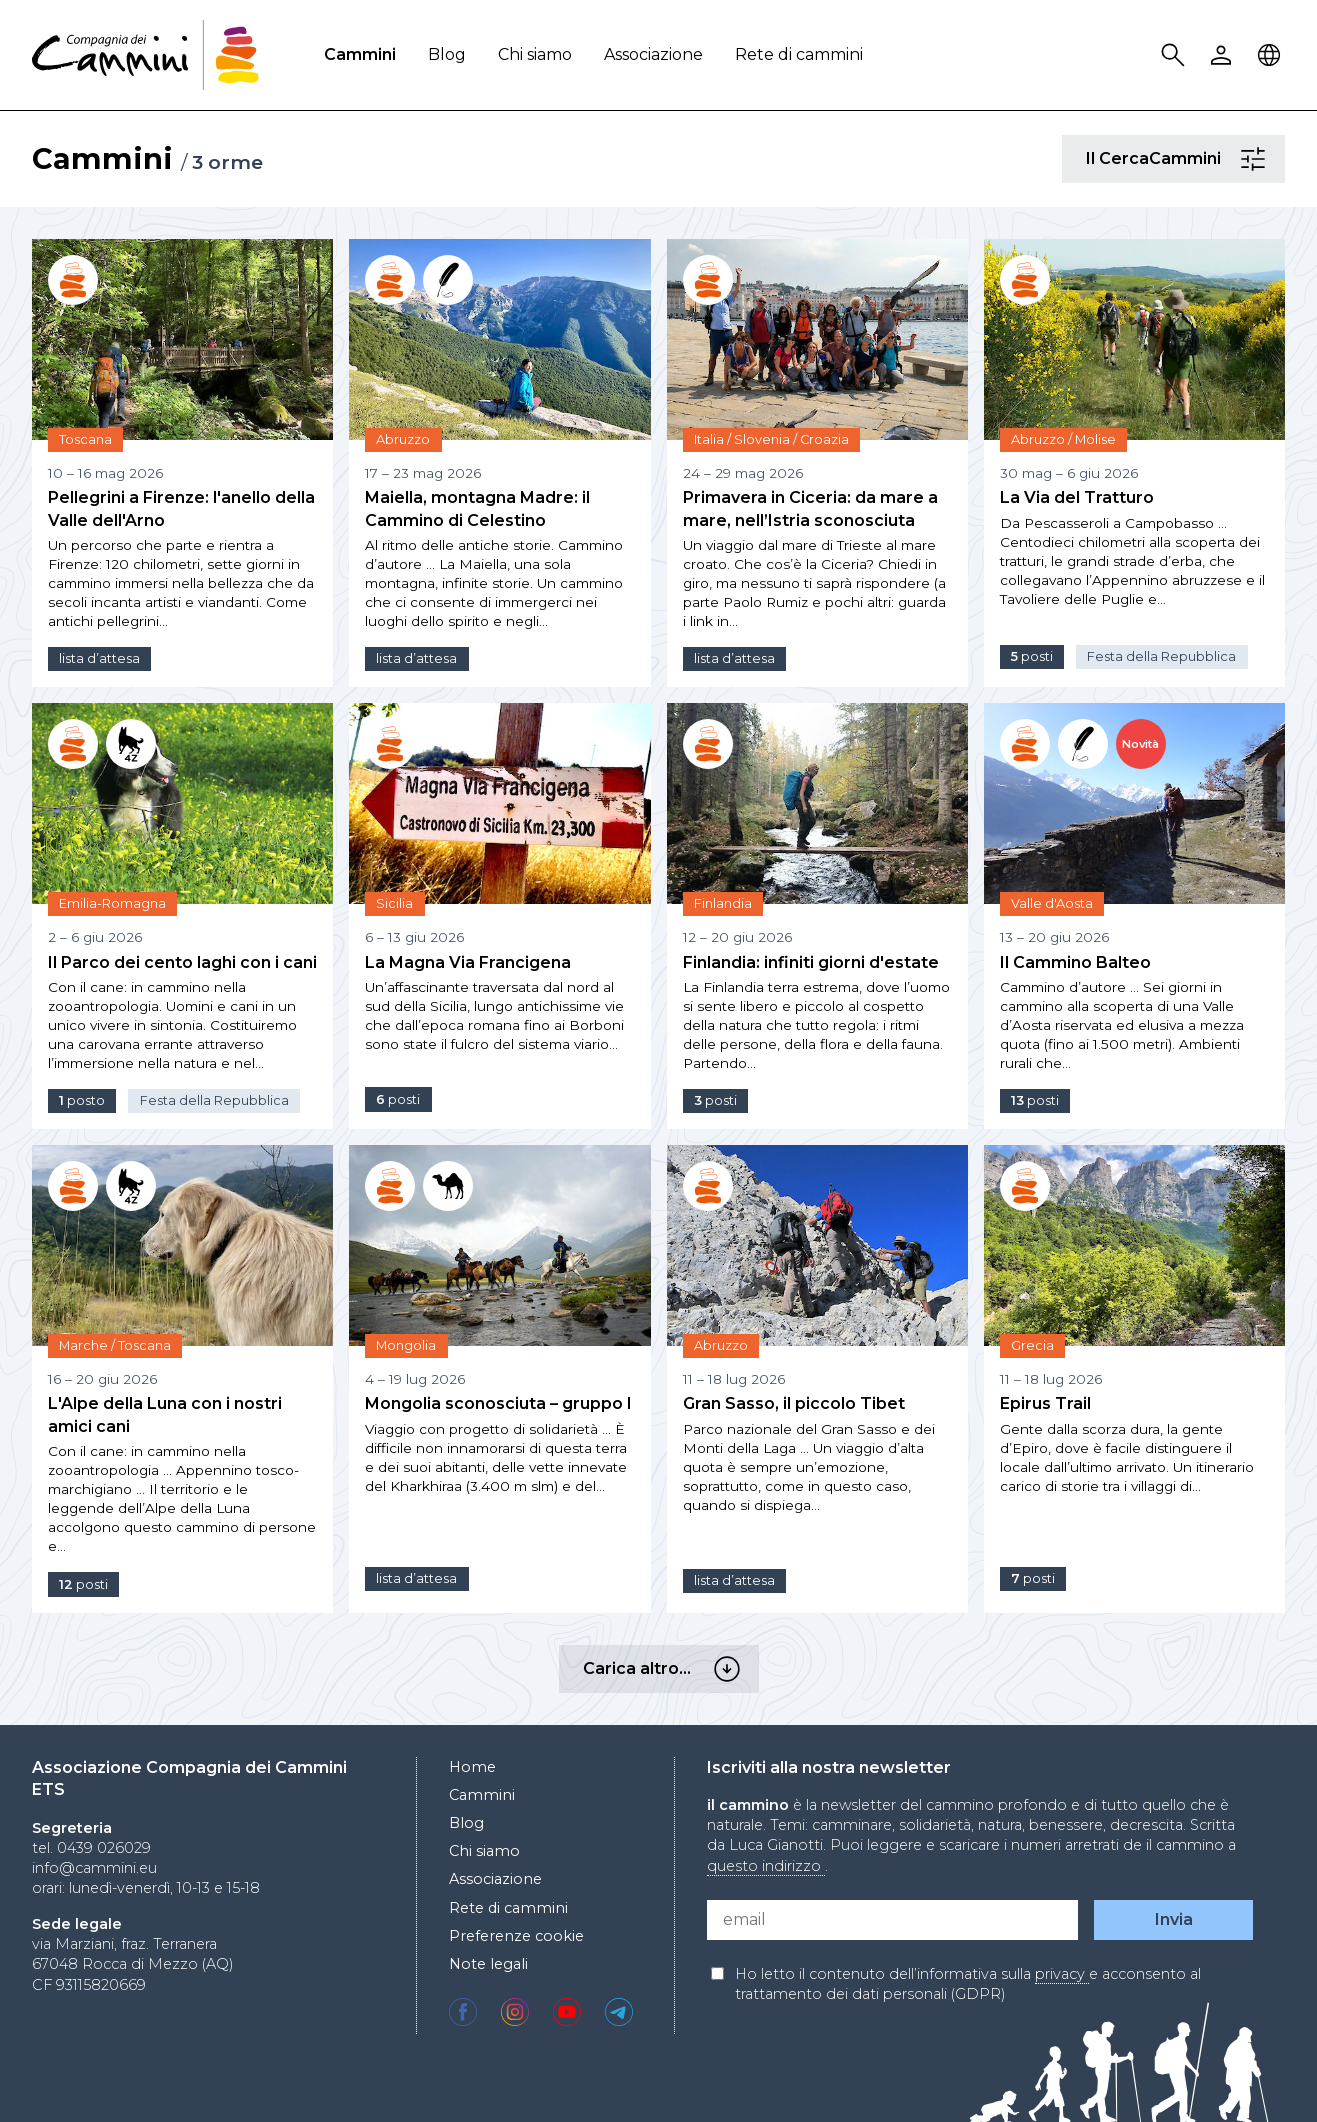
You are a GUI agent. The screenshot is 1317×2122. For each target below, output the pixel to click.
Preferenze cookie (516, 1936)
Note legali (488, 1964)
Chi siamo (535, 54)
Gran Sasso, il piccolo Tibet (794, 1403)
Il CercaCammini (1256, 159)
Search (1176, 55)
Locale (1272, 55)
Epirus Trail (1045, 1403)
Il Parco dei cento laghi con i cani (182, 962)
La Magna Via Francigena (468, 962)
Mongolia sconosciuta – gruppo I (498, 1403)
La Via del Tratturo (1077, 497)
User (1224, 55)
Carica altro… (730, 1669)
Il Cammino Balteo (1075, 962)
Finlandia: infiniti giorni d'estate (811, 962)
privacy (1062, 1974)
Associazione (653, 54)
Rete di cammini (799, 54)
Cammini (360, 54)
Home (472, 1767)
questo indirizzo (766, 1866)
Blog (447, 54)
